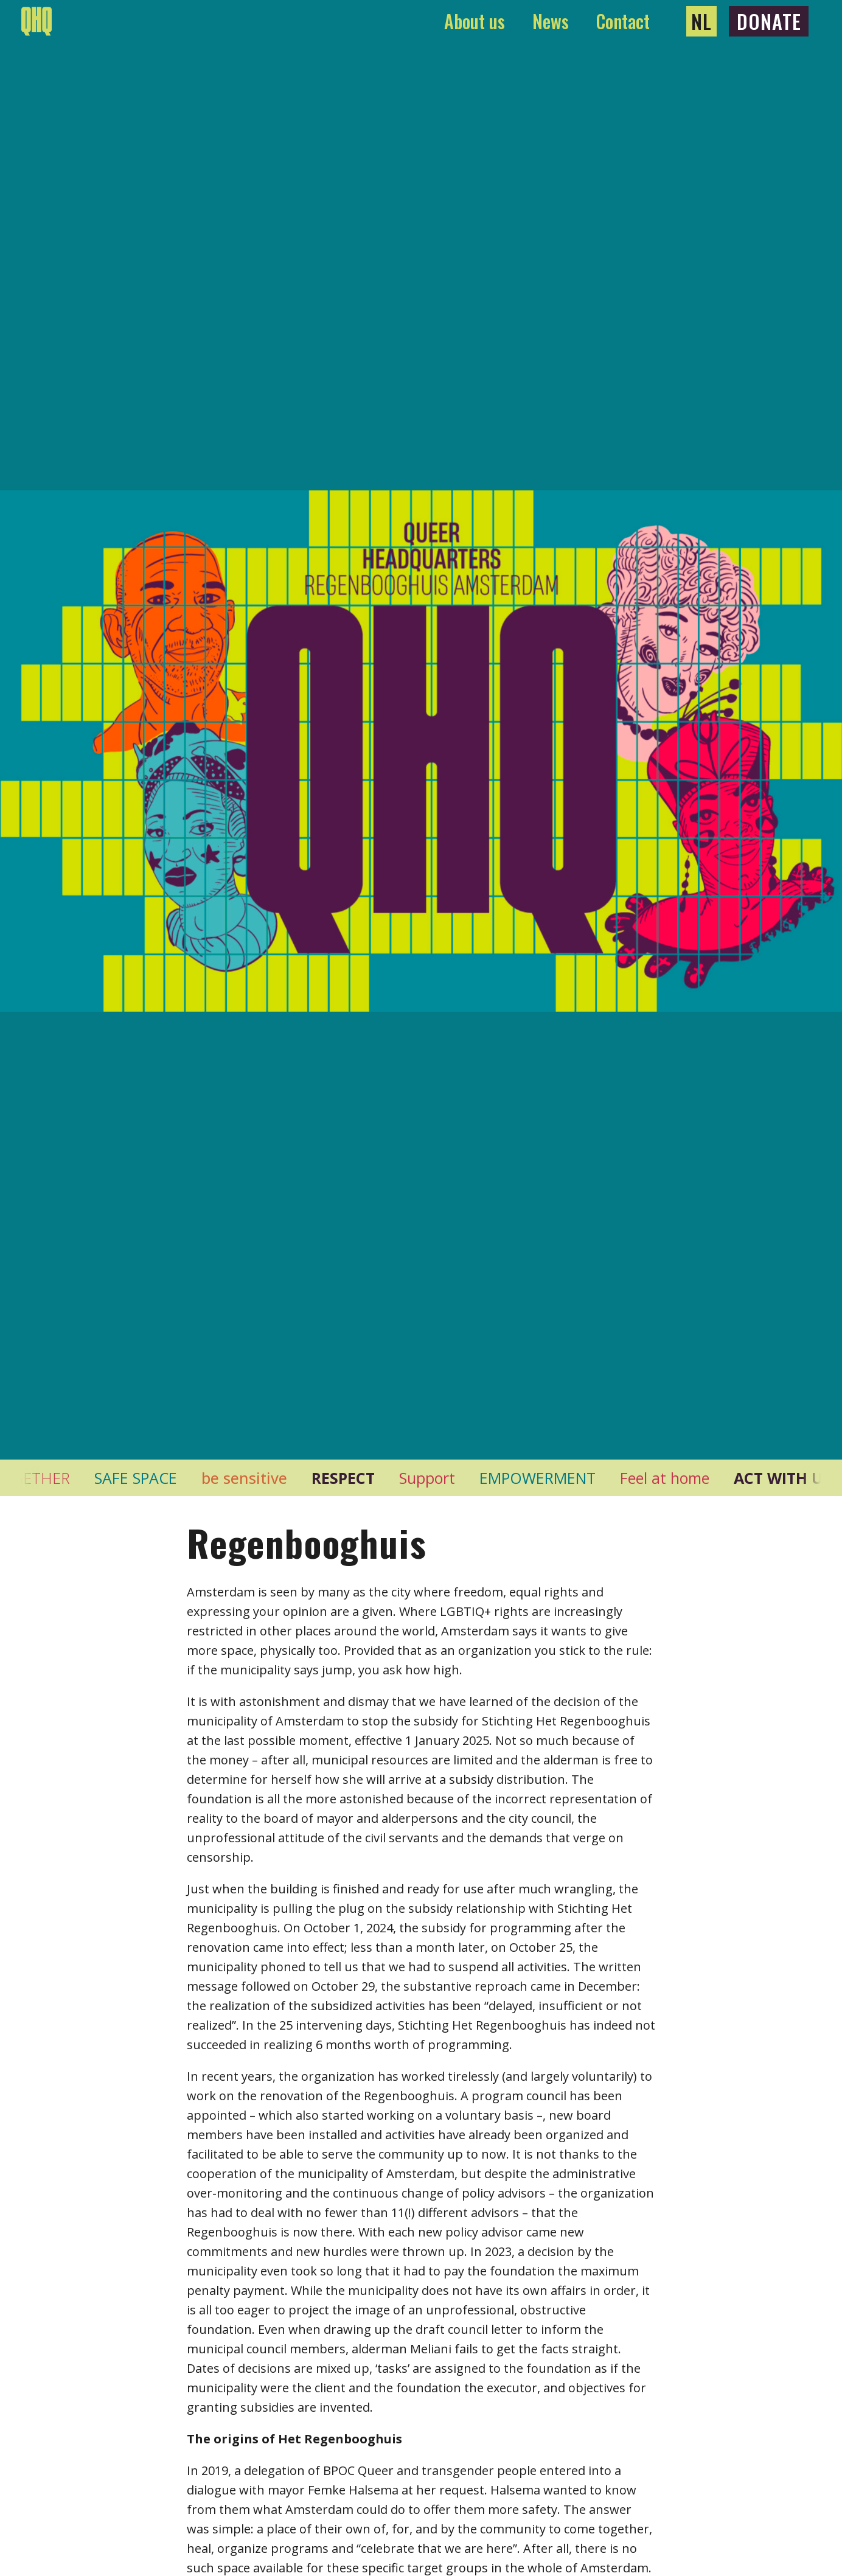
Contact (623, 21)
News (550, 21)
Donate (769, 21)
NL (701, 21)
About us (474, 21)
